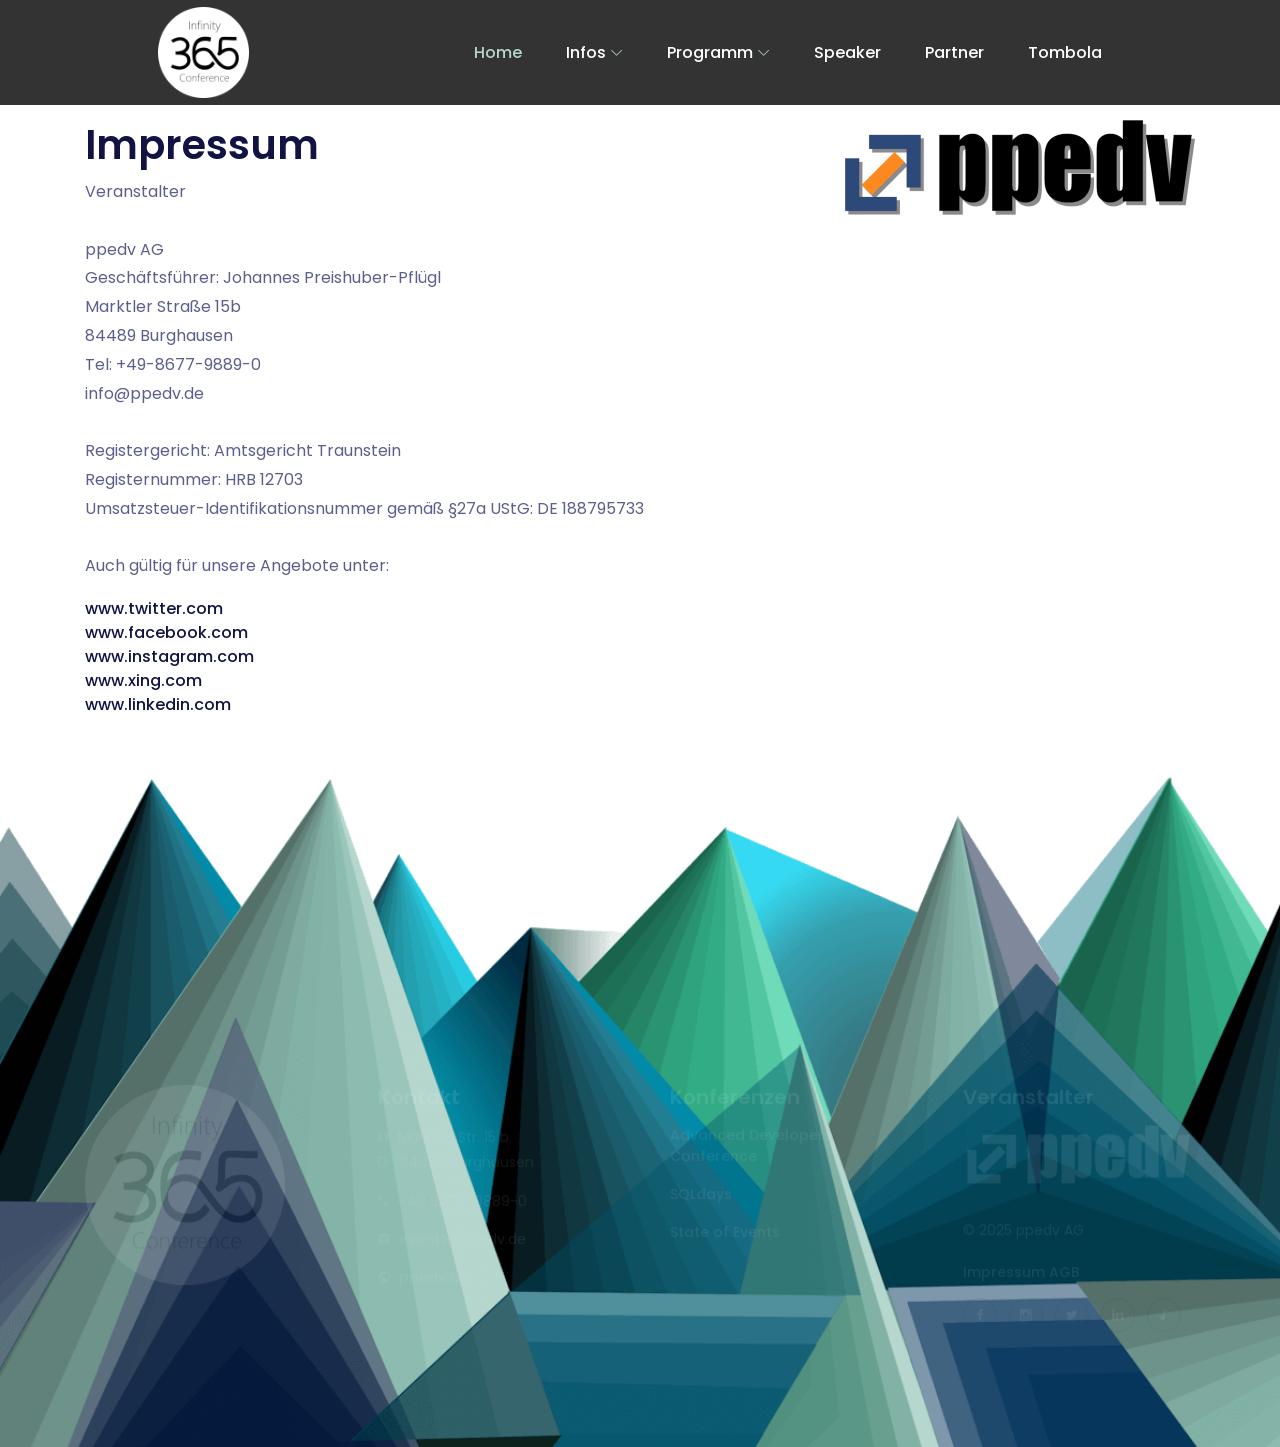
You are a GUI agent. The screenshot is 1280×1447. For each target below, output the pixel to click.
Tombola (1065, 52)
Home (498, 52)
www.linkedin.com (158, 704)
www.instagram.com (169, 656)
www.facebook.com (166, 632)
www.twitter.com (154, 608)
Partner (954, 52)
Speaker (847, 52)
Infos (586, 52)
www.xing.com (143, 680)
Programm (710, 52)
